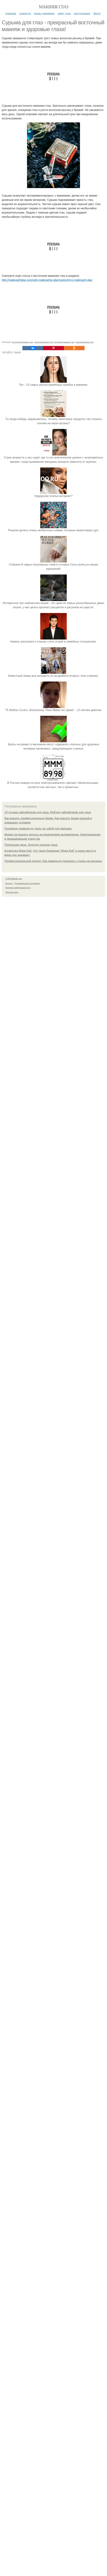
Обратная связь (11, 892)
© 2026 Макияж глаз (13, 879)
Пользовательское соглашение (27, 883)
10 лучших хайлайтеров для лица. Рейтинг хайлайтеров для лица (47, 812)
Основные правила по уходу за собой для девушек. (38, 828)
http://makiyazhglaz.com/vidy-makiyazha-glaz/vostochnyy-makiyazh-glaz (47, 280)
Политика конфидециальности (17, 888)
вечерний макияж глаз (64, 342)
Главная (10, 13)
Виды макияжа (44, 13)
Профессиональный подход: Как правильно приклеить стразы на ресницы (53, 861)
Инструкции (82, 13)
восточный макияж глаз (22, 342)
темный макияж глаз (84, 342)
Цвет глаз (64, 13)
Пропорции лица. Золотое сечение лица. (31, 844)
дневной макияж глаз (43, 342)
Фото (97, 13)
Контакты (9, 883)
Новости (25, 13)
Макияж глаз (53, 6)
